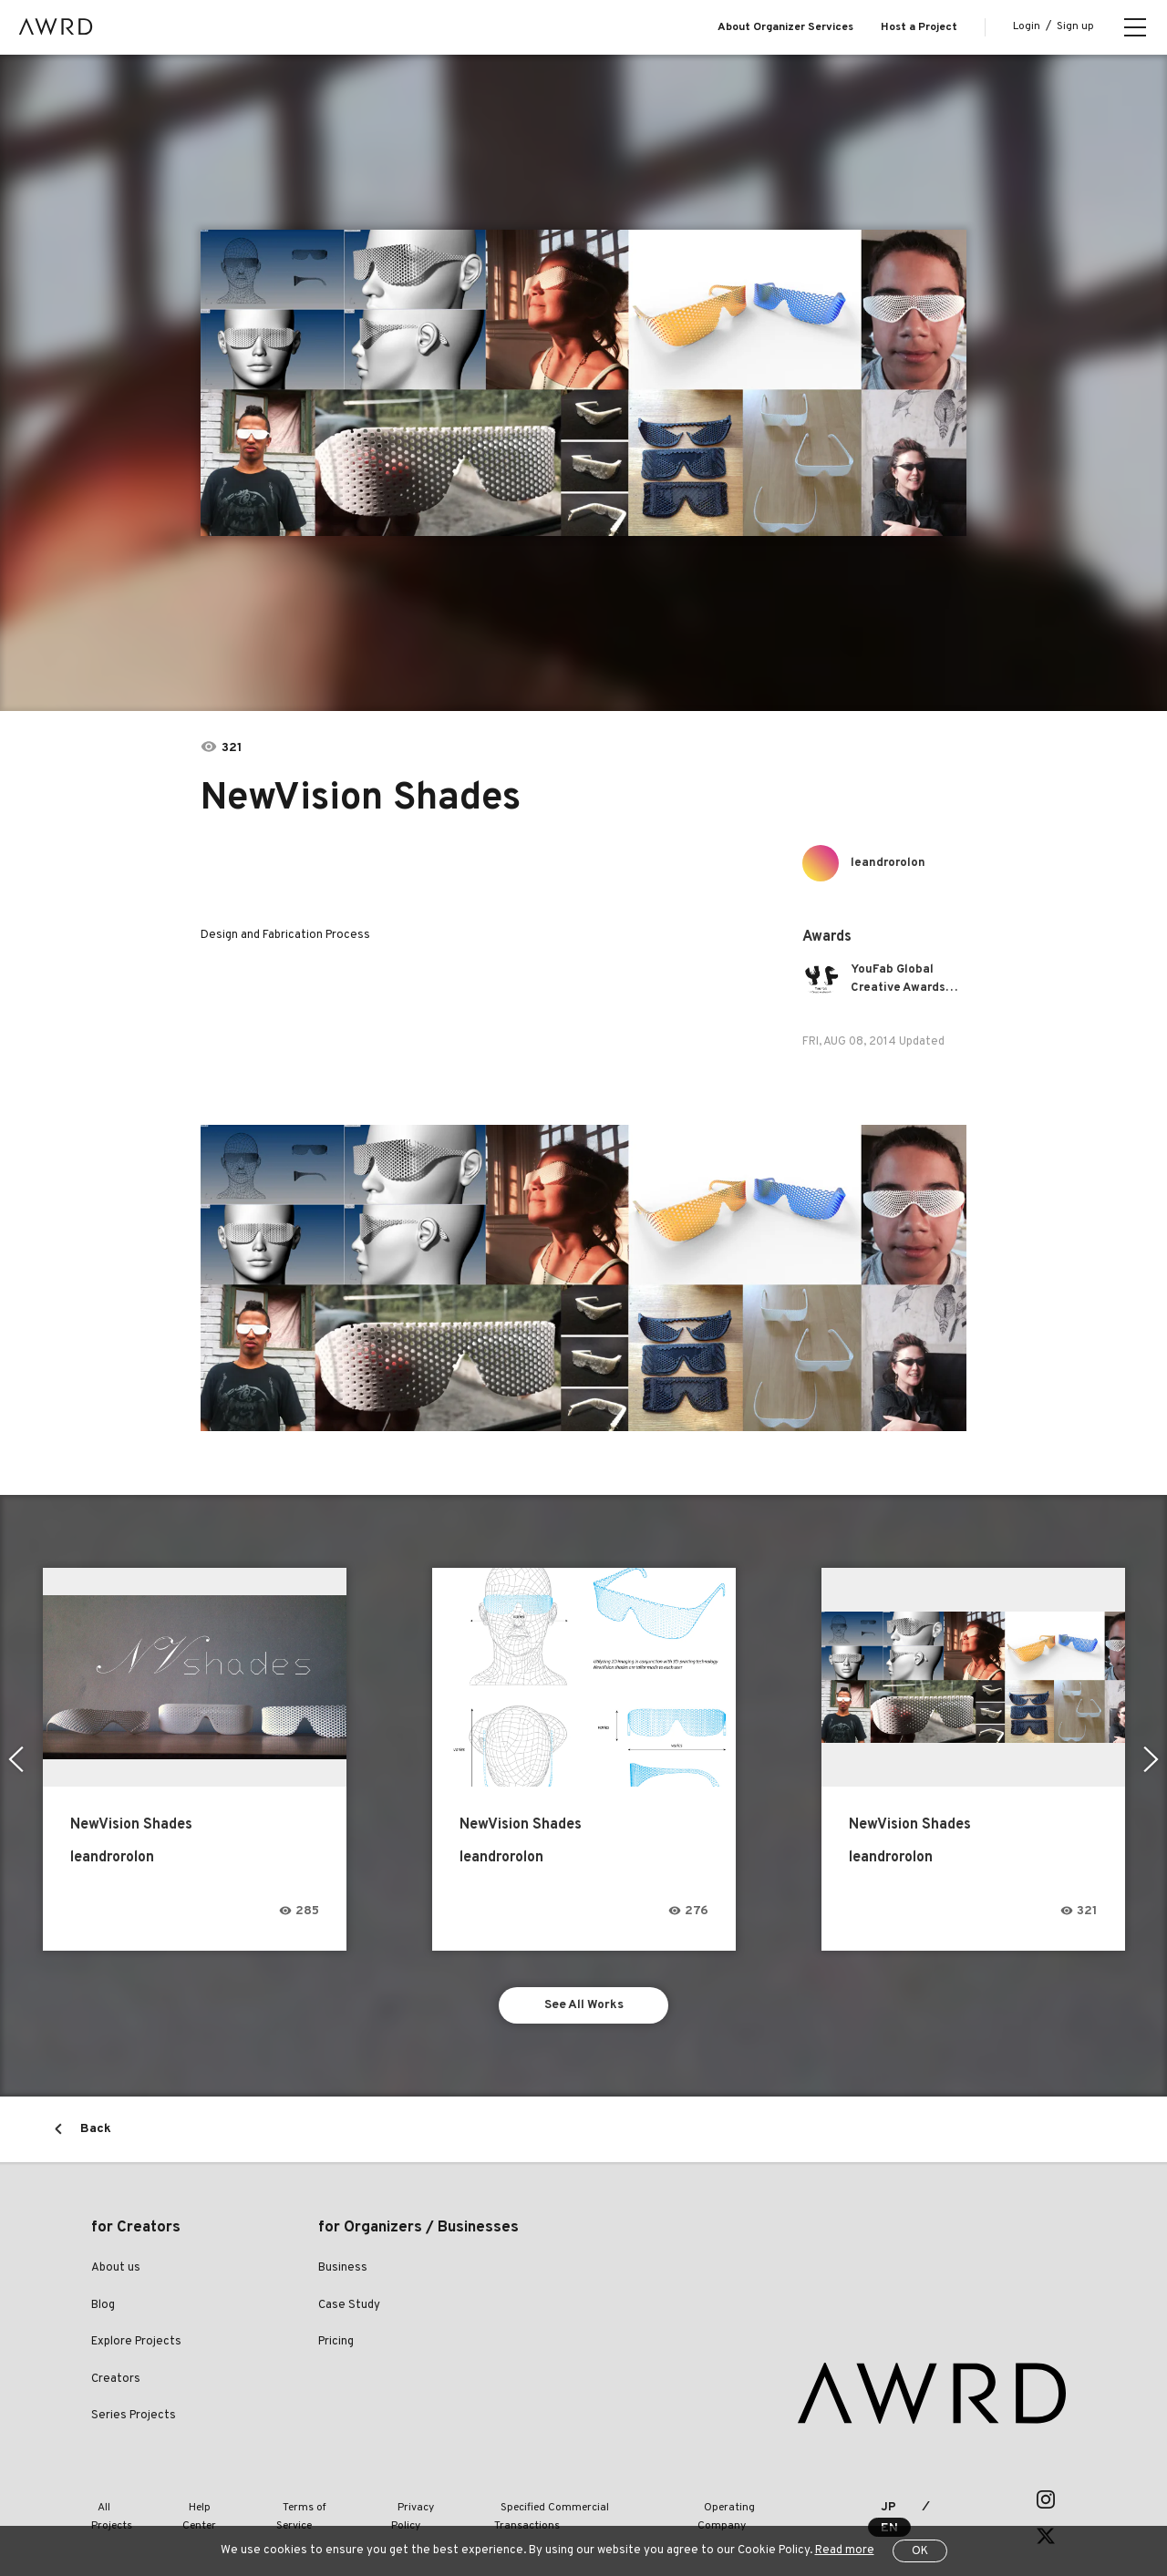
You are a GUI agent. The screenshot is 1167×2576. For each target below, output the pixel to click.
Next (1153, 1759)
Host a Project (919, 27)
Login (1026, 26)
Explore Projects (136, 2345)
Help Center (204, 2502)
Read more (844, 2550)
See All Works (584, 2006)
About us (115, 2271)
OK (920, 2551)
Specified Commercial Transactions (554, 2502)
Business (342, 2271)
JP (878, 2502)
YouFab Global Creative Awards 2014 (901, 979)
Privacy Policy (404, 2502)
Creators (115, 2382)
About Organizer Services (785, 27)
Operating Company (721, 2502)
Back (95, 2132)
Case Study (349, 2309)
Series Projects (133, 2419)
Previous (14, 1759)
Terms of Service (302, 2502)
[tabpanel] (584, 383)
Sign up (1075, 26)
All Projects (119, 2502)
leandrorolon (890, 863)
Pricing (336, 2345)
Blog (103, 2309)
